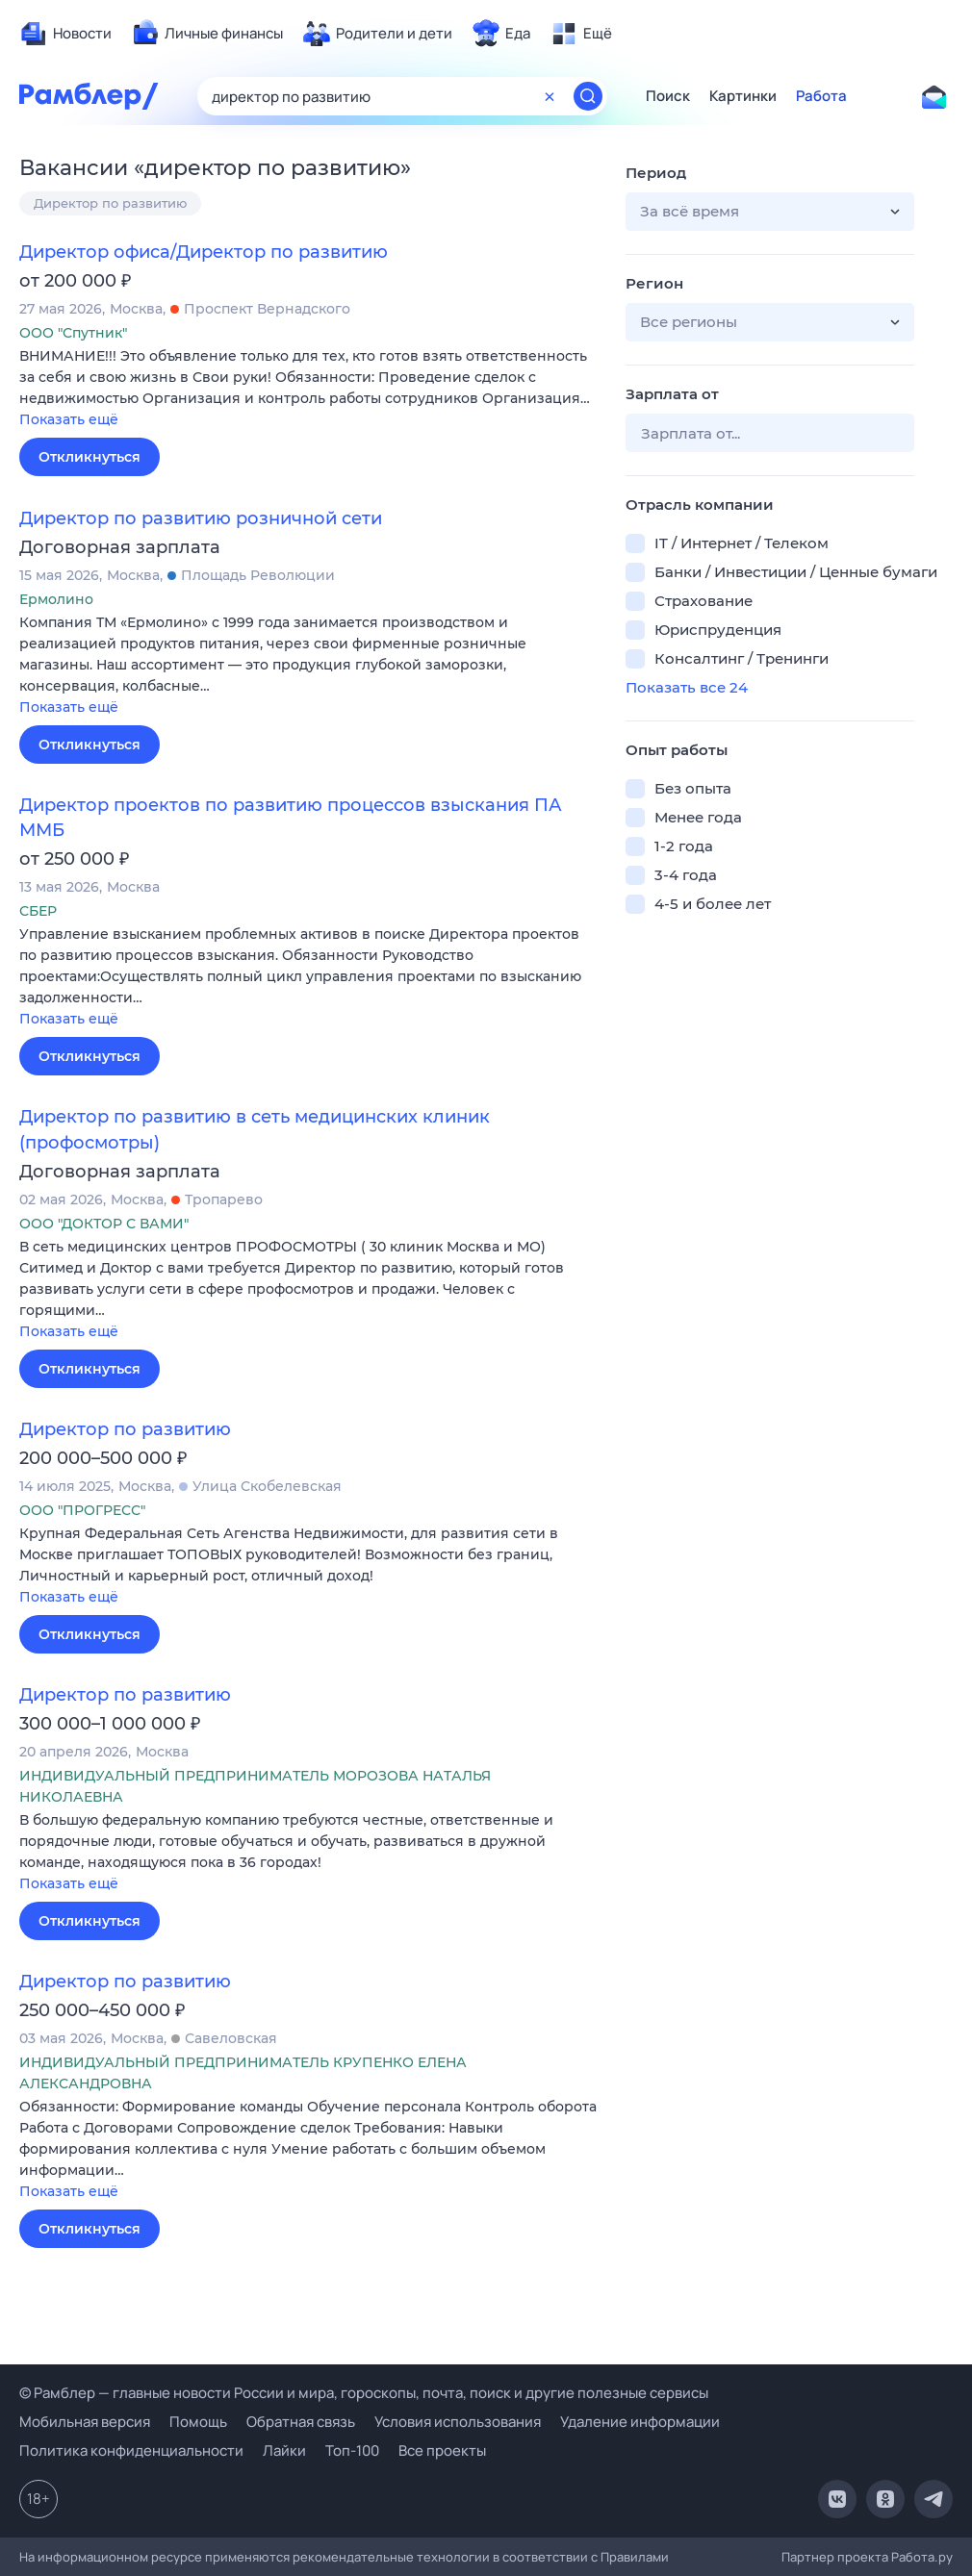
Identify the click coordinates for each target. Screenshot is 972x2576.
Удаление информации (640, 2422)
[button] (308, 389)
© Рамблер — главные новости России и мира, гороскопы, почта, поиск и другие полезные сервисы (363, 2393)
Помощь (198, 2422)
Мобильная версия (84, 2422)
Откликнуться (89, 457)
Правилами (635, 2556)
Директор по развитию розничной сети (200, 518)
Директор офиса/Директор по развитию (203, 252)
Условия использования (457, 2422)
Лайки (284, 2450)
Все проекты (442, 2450)
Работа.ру (922, 2556)
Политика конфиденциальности (131, 2450)
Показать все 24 (687, 687)
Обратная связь (300, 2422)
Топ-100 (352, 2450)
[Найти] (588, 96)
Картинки (743, 96)
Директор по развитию (110, 203)
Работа (821, 96)
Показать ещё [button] (68, 419)
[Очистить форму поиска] (549, 96)
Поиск (668, 96)
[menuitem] (65, 33)
